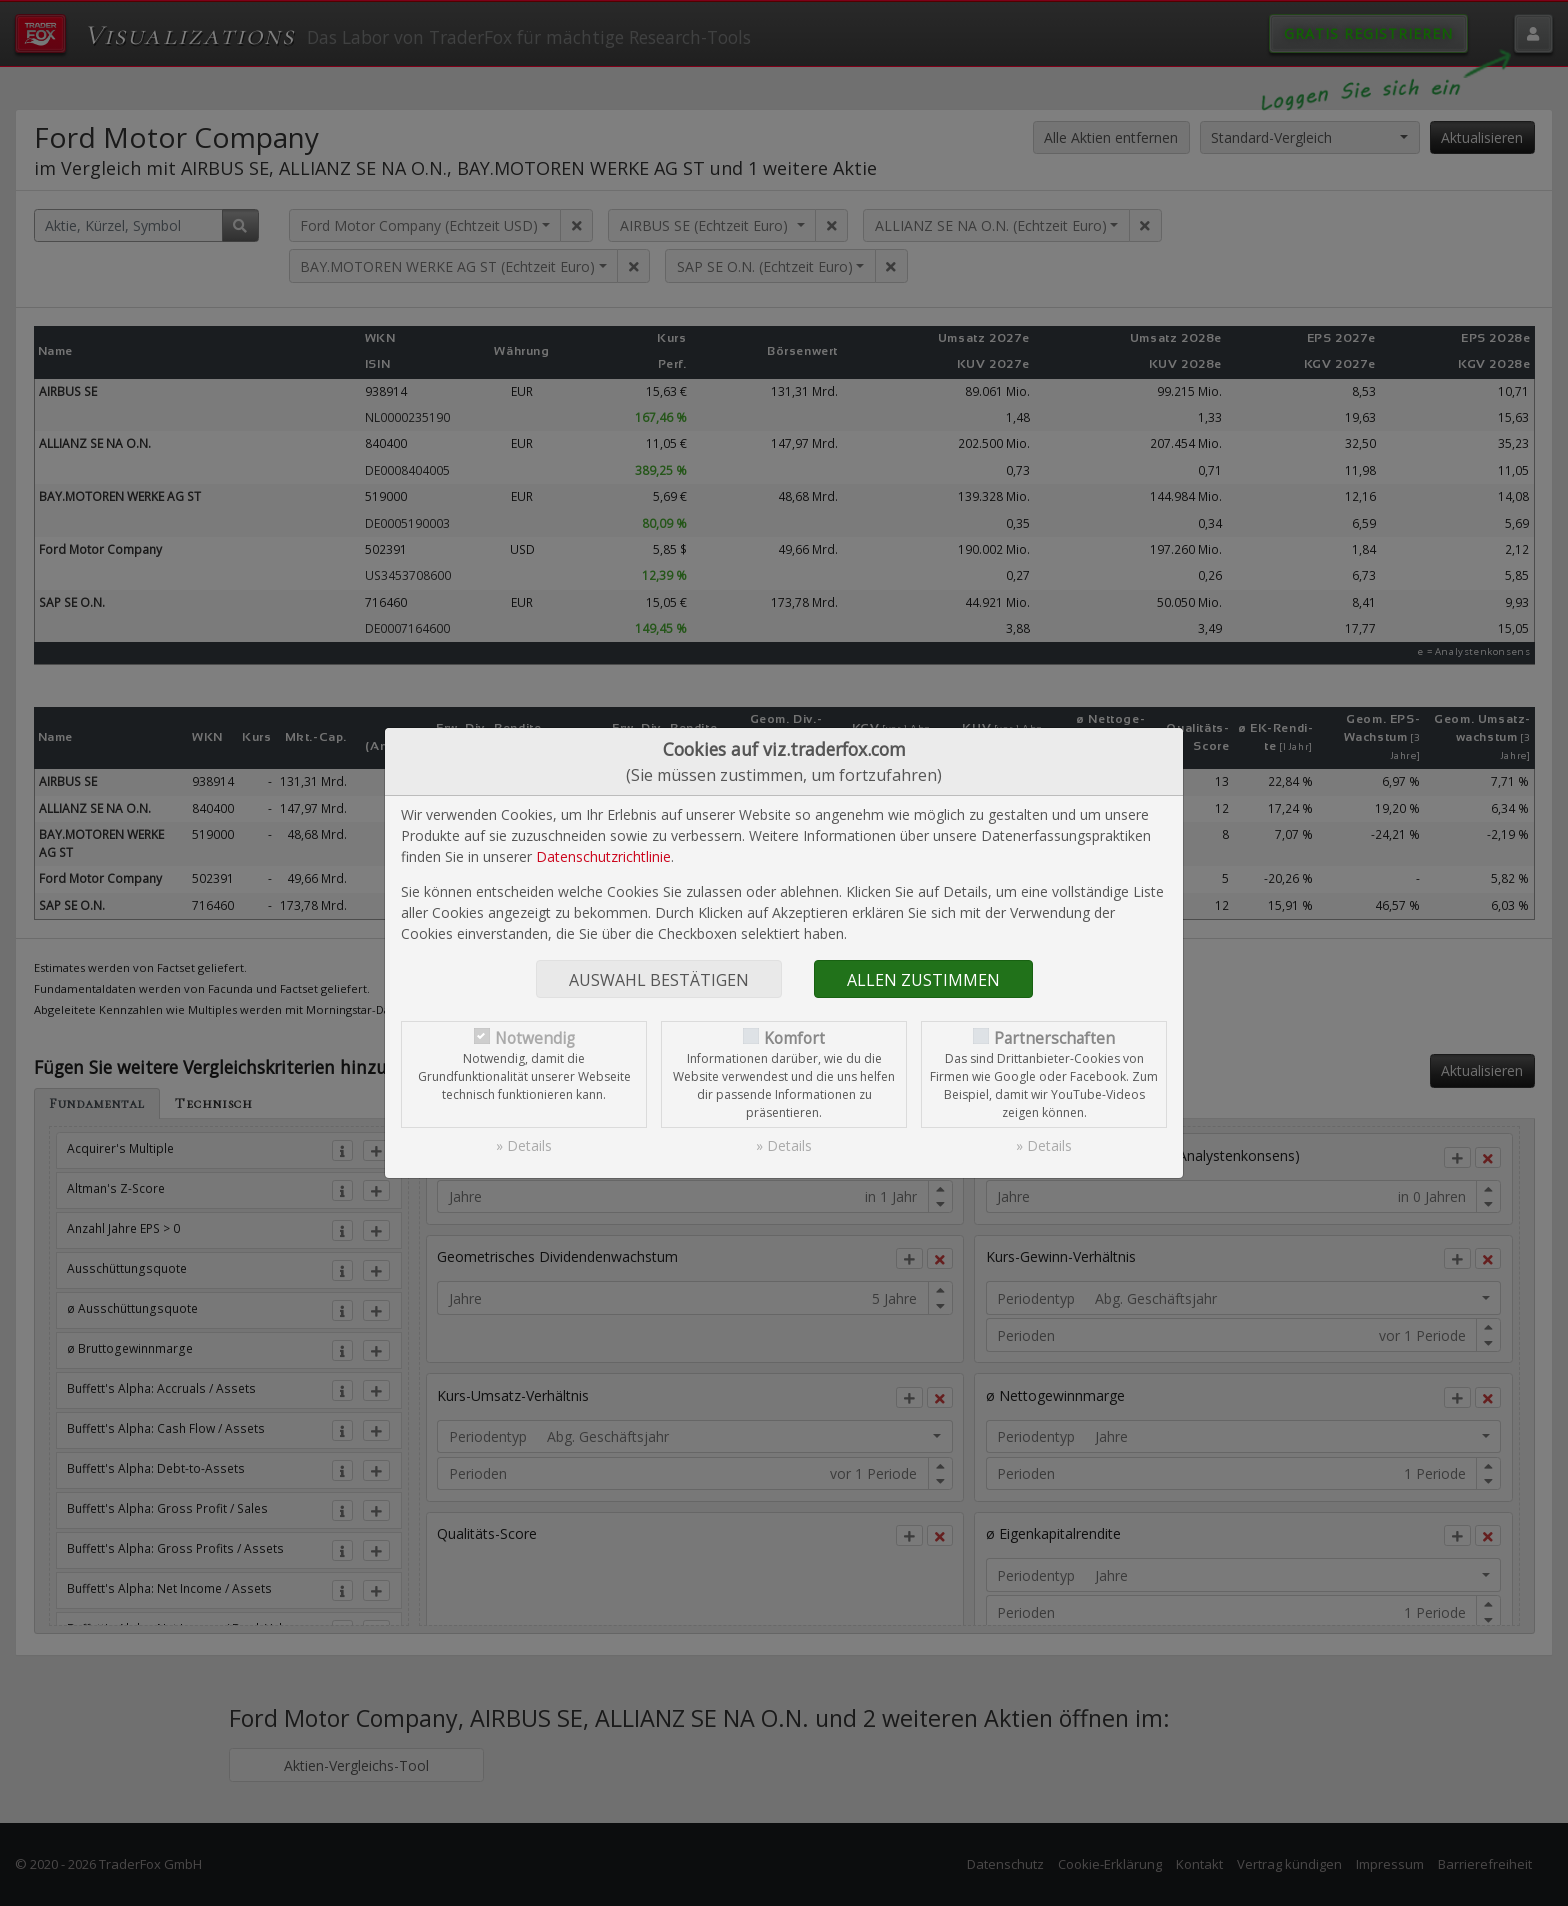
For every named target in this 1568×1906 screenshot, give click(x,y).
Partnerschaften (1054, 1038)
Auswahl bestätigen (659, 980)
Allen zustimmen (923, 980)
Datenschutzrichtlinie (603, 856)
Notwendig (535, 1038)
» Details (524, 1145)
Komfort (794, 1038)
